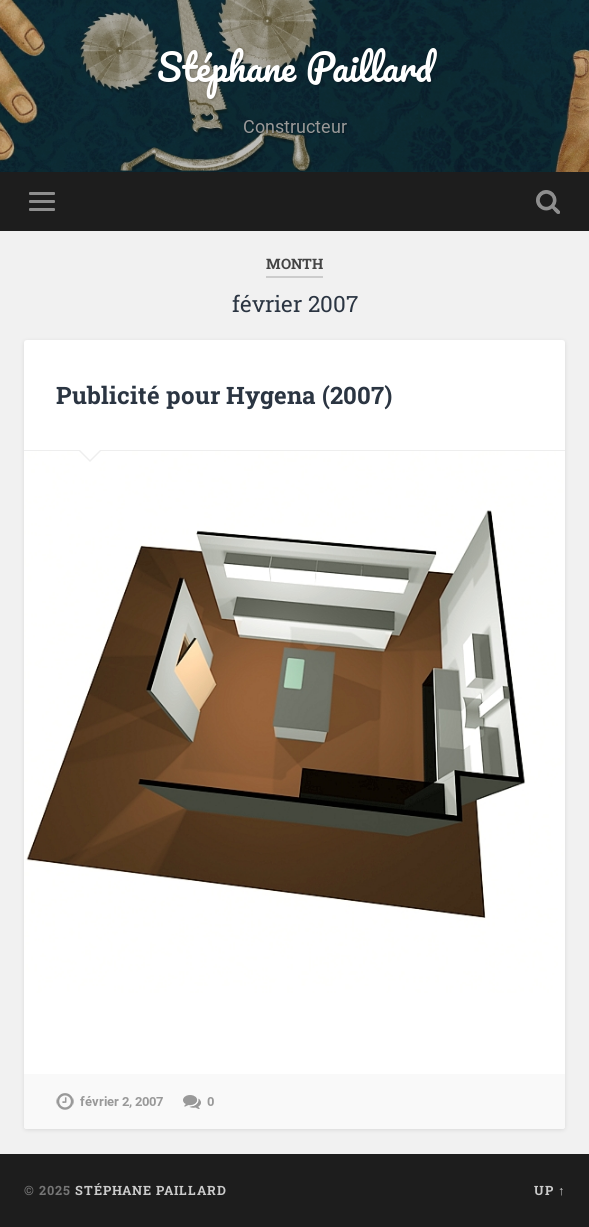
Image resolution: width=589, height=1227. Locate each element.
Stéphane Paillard (295, 66)
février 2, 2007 (121, 1101)
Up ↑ (549, 1190)
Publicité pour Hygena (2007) (224, 395)
